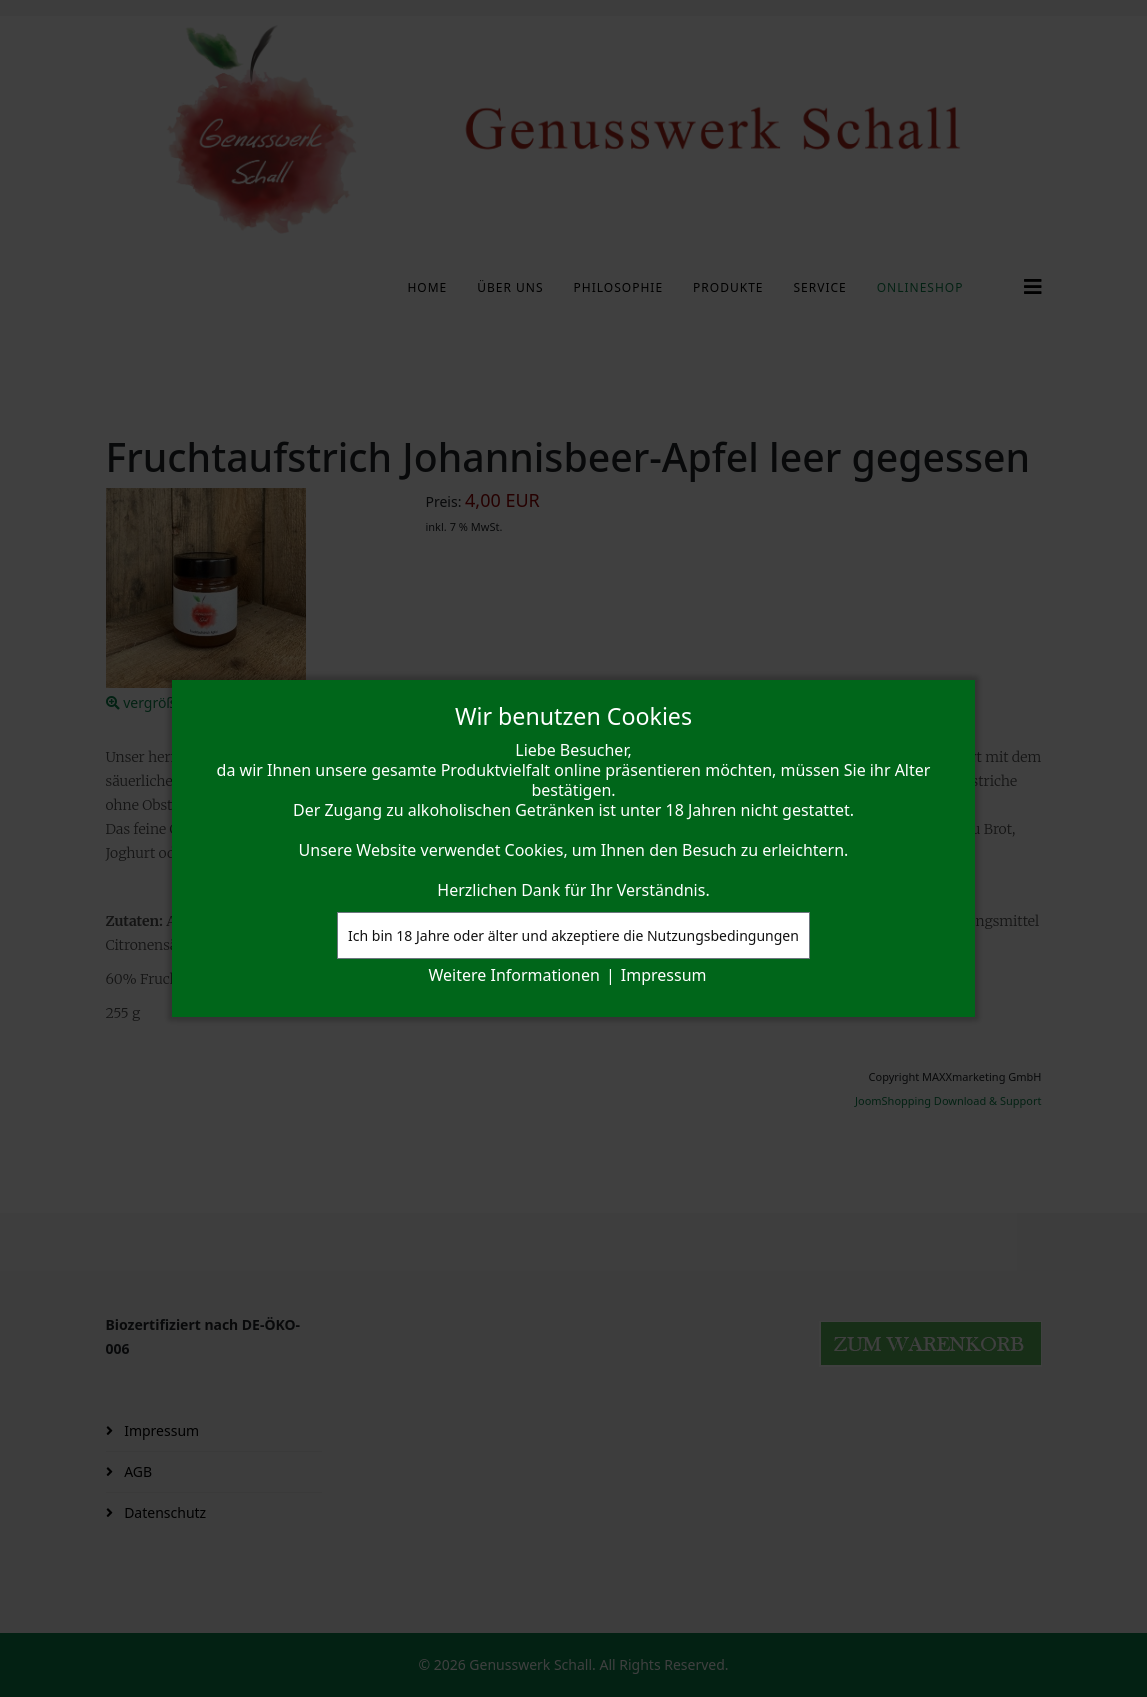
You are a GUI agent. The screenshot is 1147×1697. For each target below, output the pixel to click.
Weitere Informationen (514, 975)
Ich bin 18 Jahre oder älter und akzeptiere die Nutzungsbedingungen (573, 935)
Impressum (664, 975)
